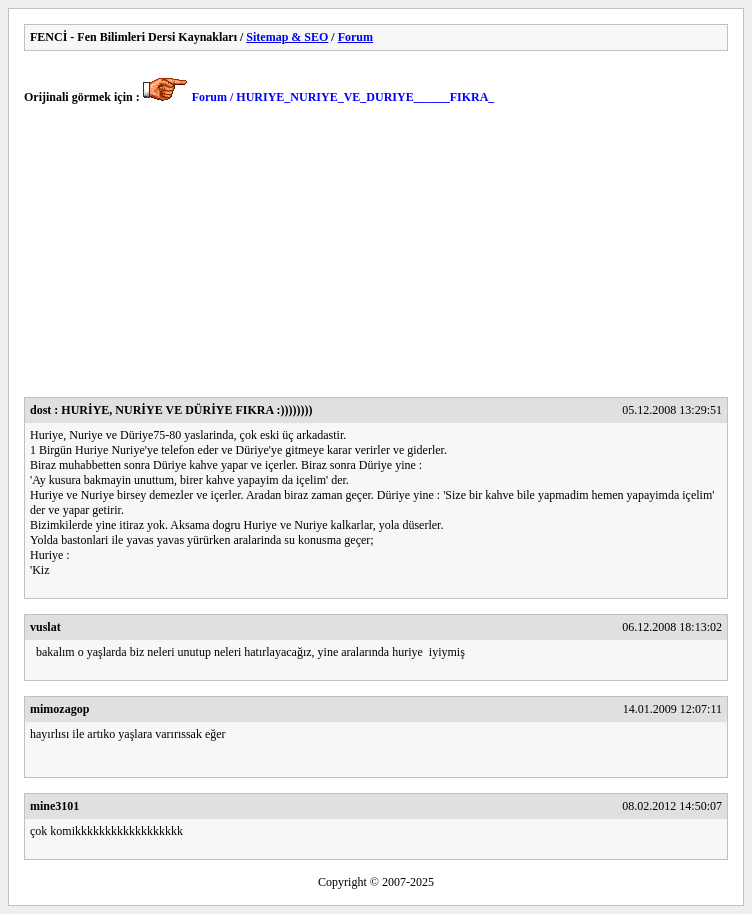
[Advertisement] (376, 257)
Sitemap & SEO (287, 37)
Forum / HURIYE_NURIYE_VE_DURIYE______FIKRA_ (343, 97)
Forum (355, 37)
